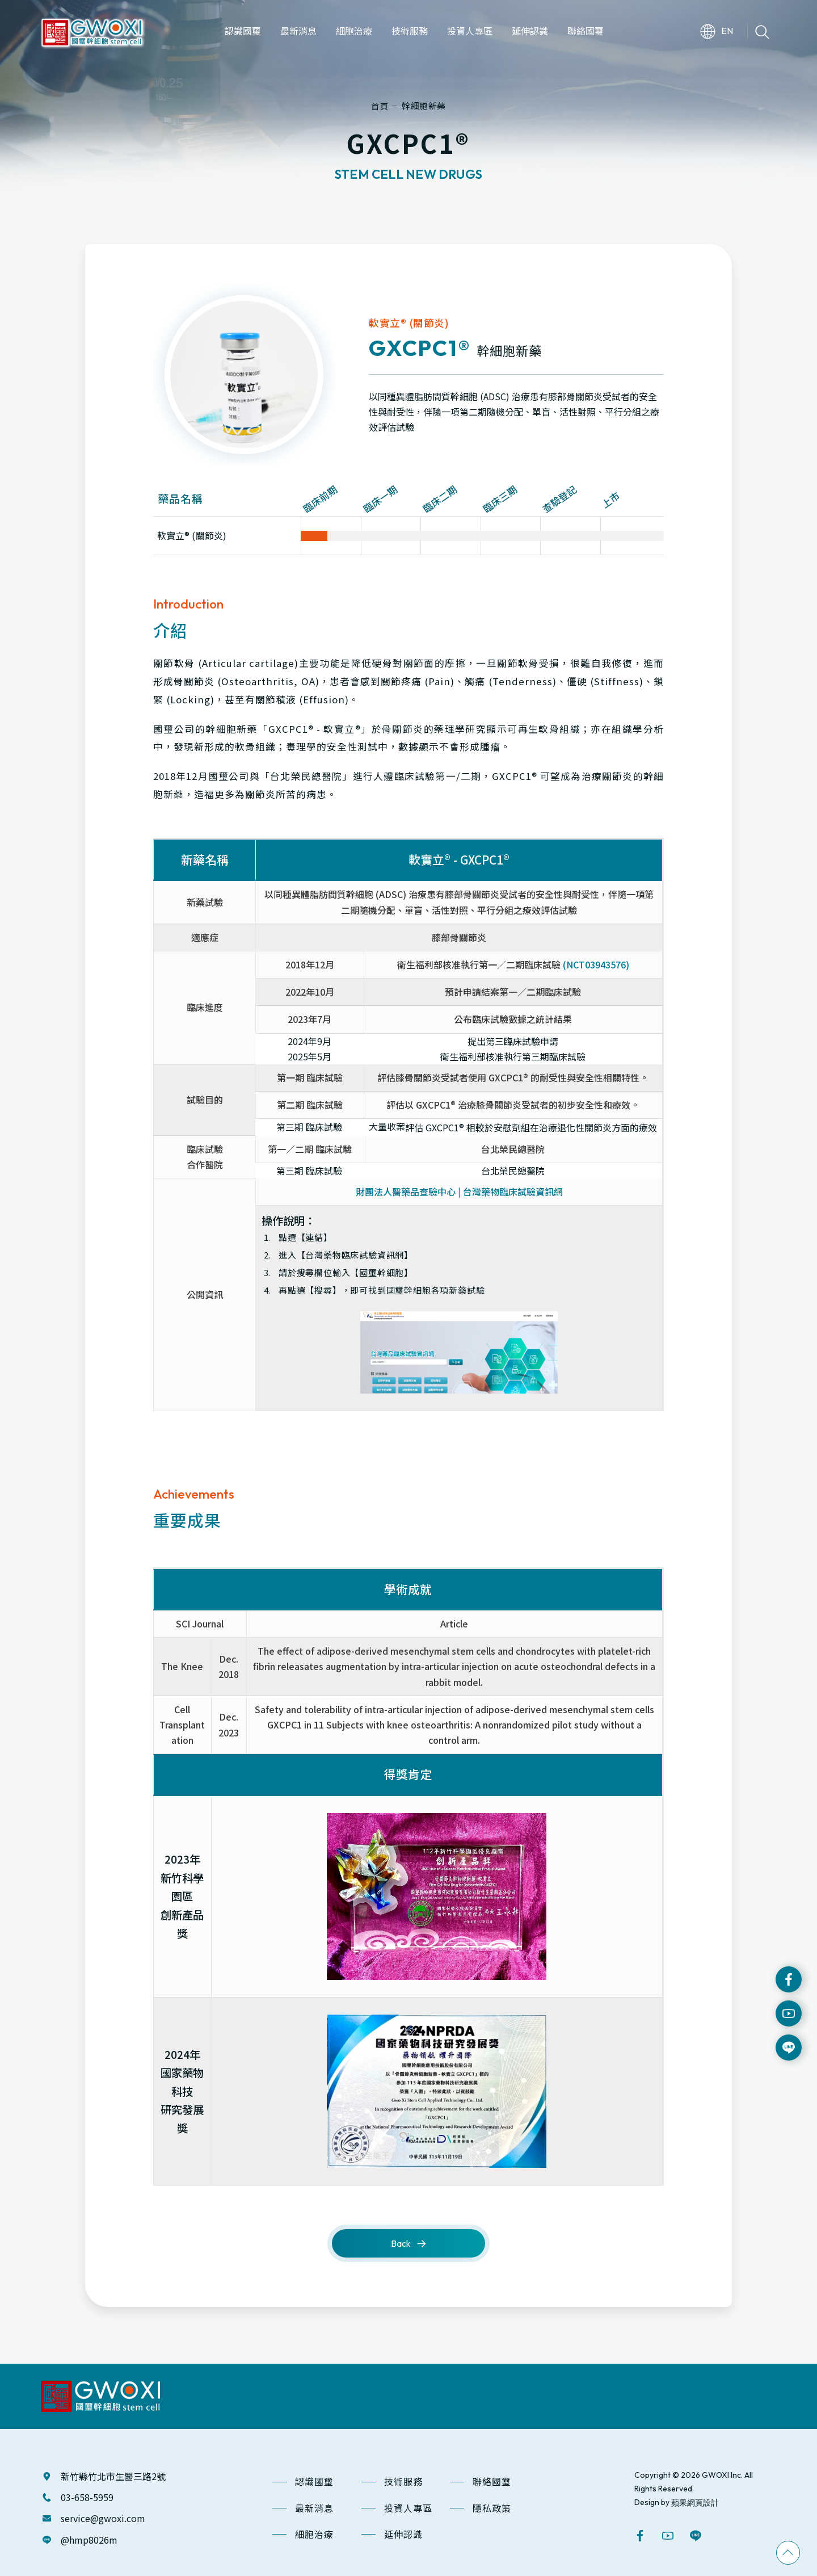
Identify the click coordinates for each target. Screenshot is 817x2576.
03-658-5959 (87, 2497)
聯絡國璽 (492, 2481)
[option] (244, 374)
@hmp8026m (89, 2539)
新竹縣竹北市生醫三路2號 (113, 2476)
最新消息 (314, 2508)
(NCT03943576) (596, 964)
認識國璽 (314, 2481)
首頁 (380, 106)
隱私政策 (492, 2508)
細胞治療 (314, 2534)
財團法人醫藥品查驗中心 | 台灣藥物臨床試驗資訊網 (459, 1191)
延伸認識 (403, 2534)
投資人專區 (408, 2508)
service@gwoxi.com (103, 2518)
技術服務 (403, 2481)
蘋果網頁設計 (695, 2502)
